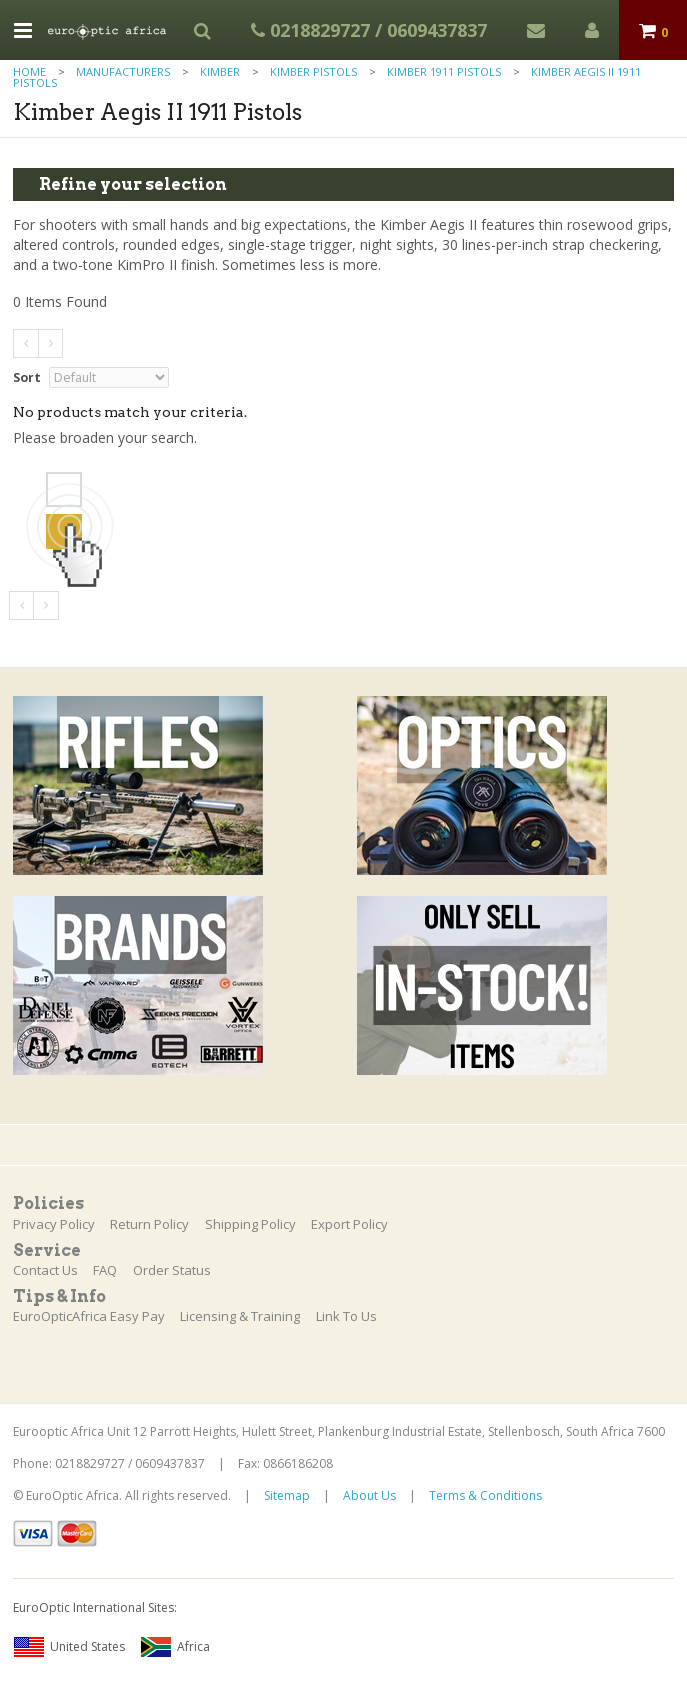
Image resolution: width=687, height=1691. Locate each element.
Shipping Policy (250, 1224)
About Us (369, 1495)
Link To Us (346, 1316)
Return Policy (149, 1224)
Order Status (172, 1270)
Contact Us (45, 1270)
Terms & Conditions (485, 1495)
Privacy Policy (54, 1224)
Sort (27, 377)
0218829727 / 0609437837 (369, 30)
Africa (175, 1647)
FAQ (105, 1270)
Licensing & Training (240, 1316)
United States (69, 1647)
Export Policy (349, 1224)
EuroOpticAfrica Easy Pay (89, 1316)
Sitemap (287, 1495)
